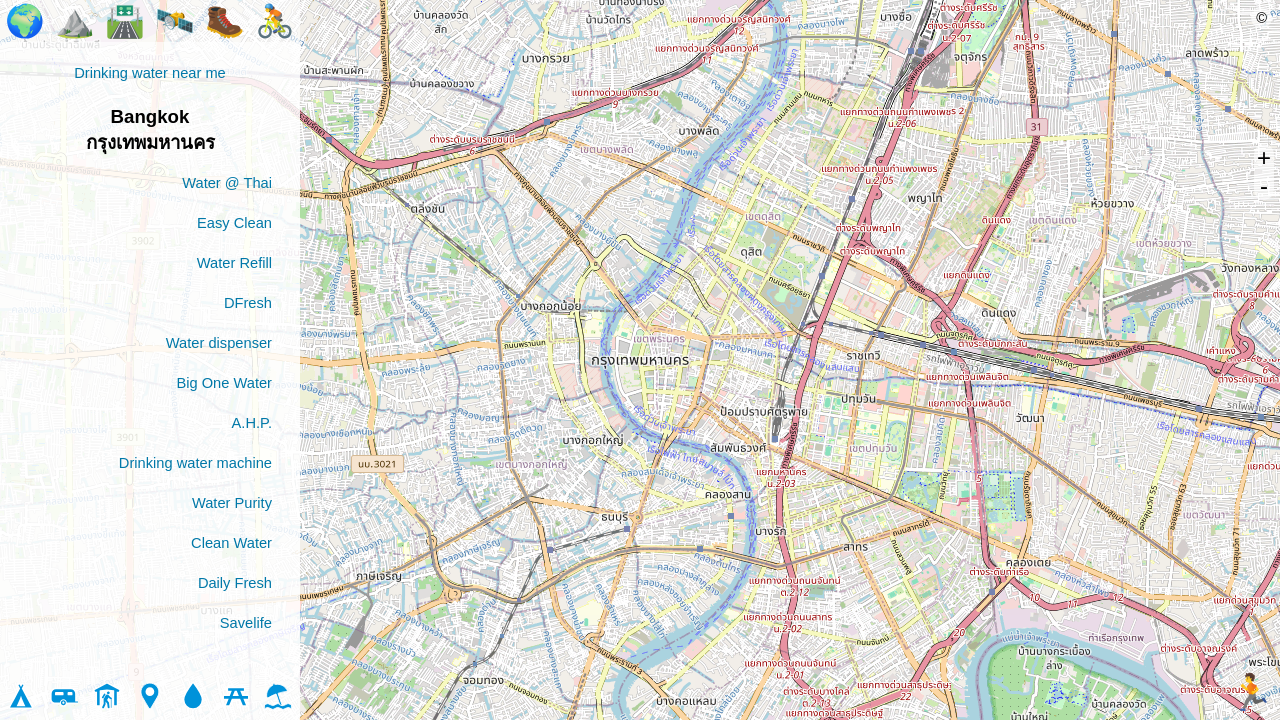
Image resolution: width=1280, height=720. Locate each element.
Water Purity (232, 503)
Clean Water (231, 543)
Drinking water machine (195, 463)
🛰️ (175, 21)
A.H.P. (252, 423)
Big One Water (224, 383)
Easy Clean (234, 223)
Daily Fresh (235, 583)
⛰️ (75, 21)
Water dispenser (219, 343)
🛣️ (125, 21)
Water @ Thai (227, 183)
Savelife (246, 623)
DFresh (248, 303)
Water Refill (234, 263)
